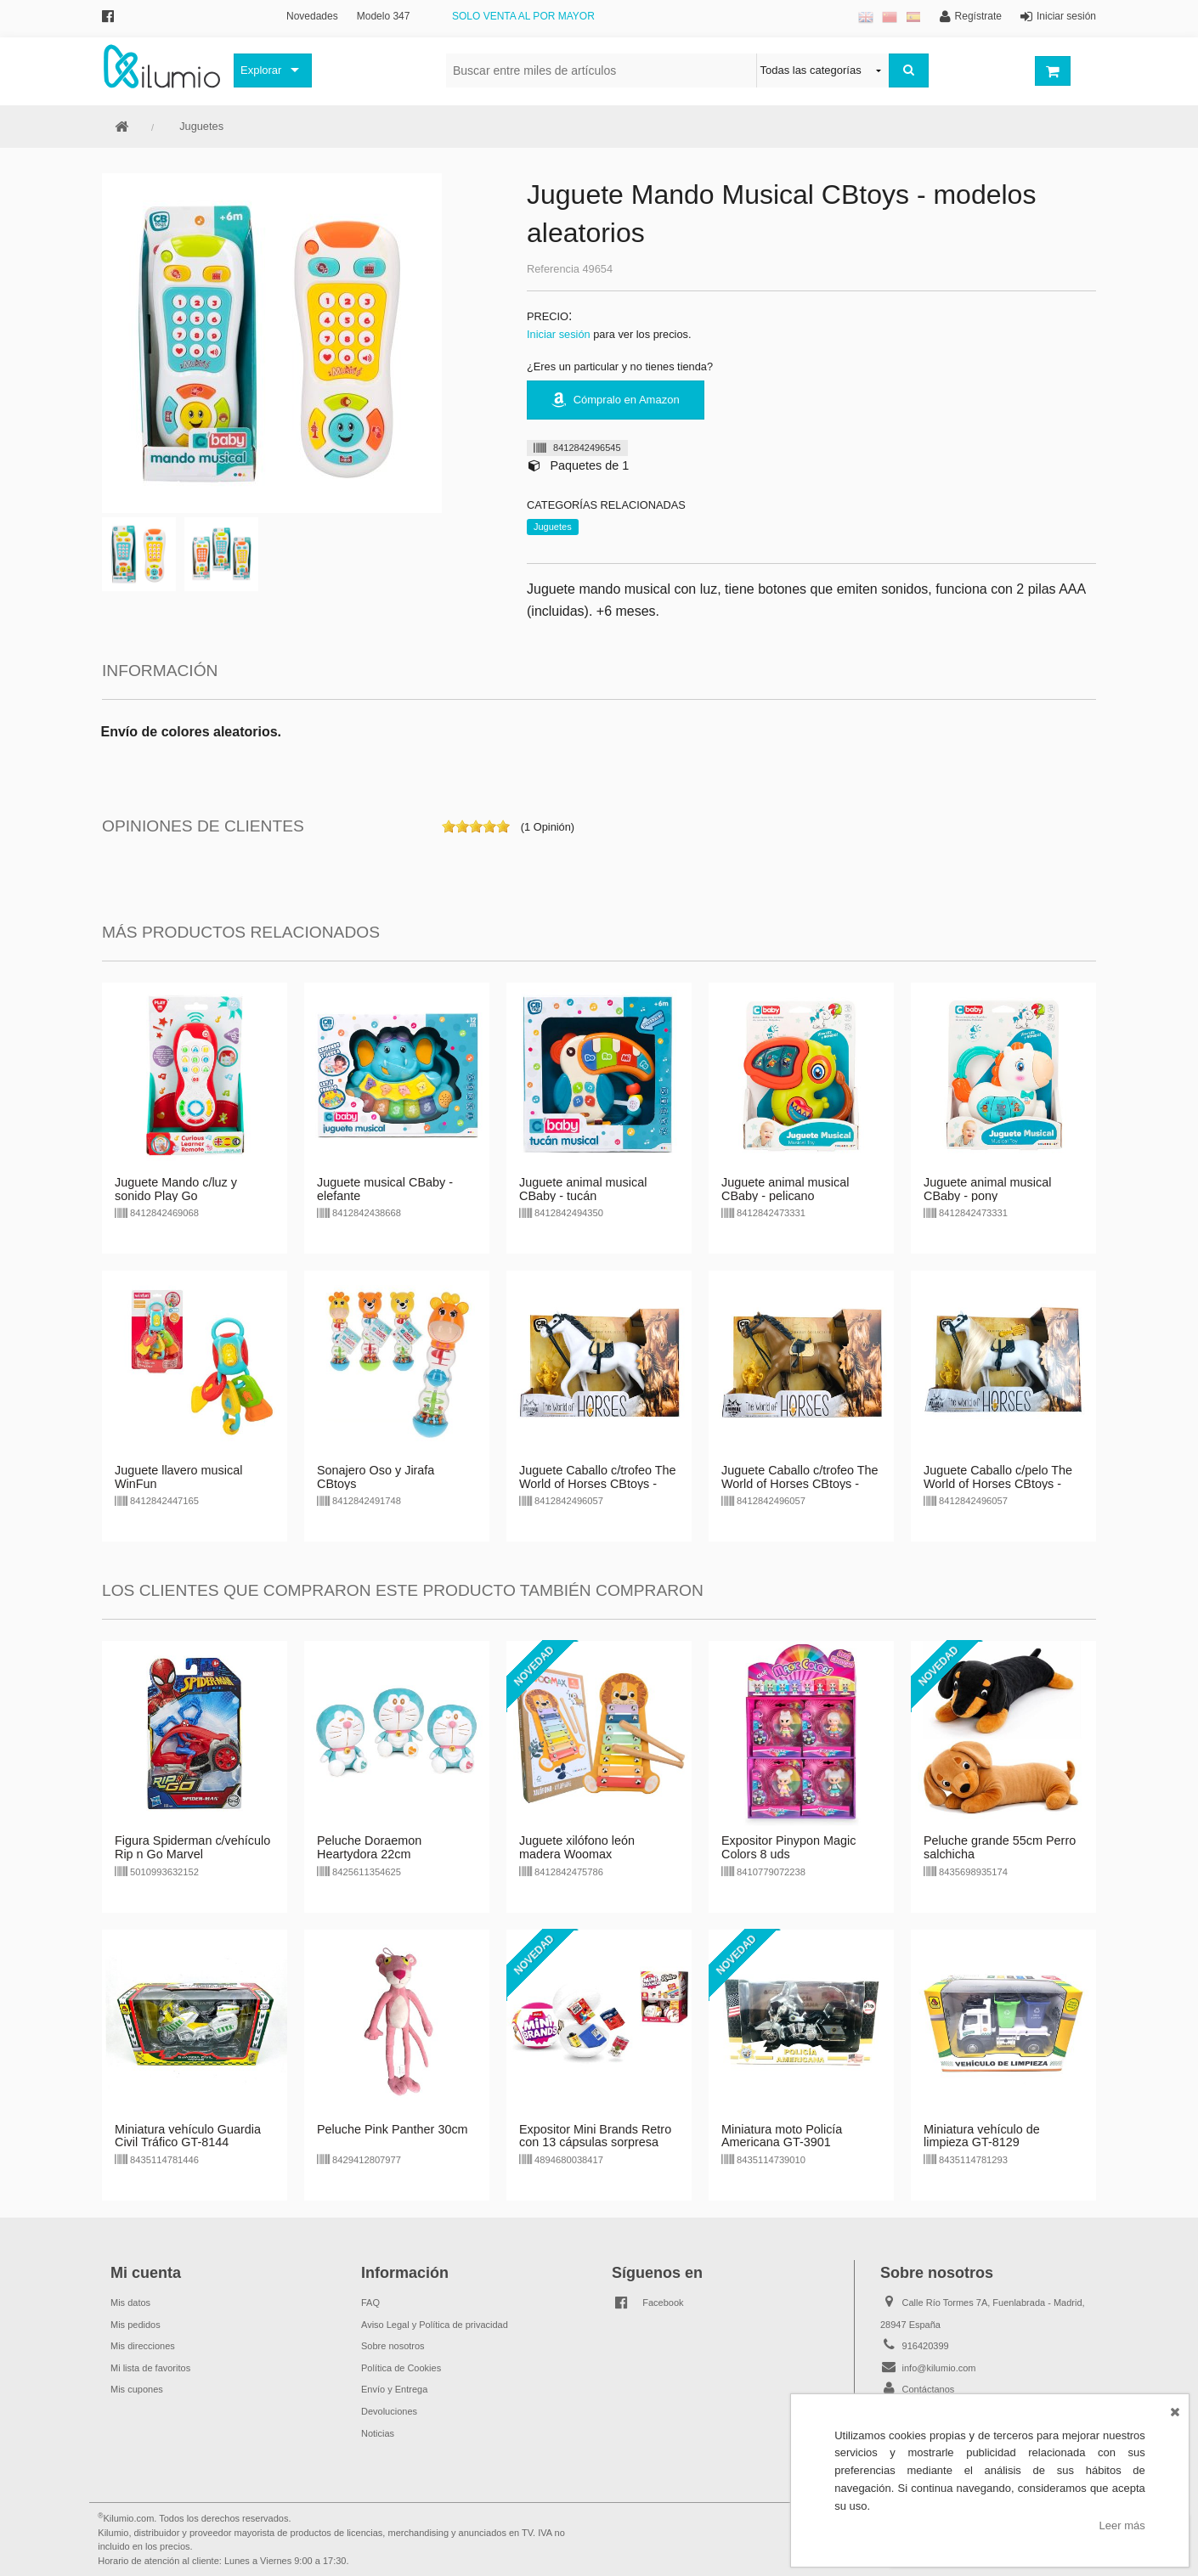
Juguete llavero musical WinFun (178, 1477)
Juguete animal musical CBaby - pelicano (785, 1189)
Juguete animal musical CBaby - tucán (583, 1189)
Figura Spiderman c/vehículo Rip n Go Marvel (192, 1847)
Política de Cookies (401, 2368)
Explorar (260, 70)
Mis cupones (136, 2389)
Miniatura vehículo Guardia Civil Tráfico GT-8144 (188, 2136)
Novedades (312, 16)
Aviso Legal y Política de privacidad (434, 2325)
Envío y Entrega (394, 2389)
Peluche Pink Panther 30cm (392, 2129)
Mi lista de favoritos (150, 2368)
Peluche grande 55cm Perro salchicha (1000, 1847)
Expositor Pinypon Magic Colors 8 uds (788, 1847)
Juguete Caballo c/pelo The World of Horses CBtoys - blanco (998, 1483)
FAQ (370, 2302)
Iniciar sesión (559, 334)
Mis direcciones (142, 2346)
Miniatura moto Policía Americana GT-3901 (781, 2136)
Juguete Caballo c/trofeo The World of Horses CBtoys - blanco (597, 1483)
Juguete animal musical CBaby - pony (987, 1189)
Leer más (1122, 2525)
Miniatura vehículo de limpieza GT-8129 (982, 2136)
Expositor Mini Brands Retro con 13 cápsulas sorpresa (595, 2136)
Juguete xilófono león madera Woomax (577, 1847)
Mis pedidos (135, 2325)
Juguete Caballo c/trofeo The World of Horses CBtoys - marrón (800, 1483)
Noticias (377, 2433)
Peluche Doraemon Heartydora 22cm (369, 1847)
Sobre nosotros (393, 2346)
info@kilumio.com (939, 2368)
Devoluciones (389, 2411)
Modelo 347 (383, 16)
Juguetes (201, 126)
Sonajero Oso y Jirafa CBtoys (375, 1477)
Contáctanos (928, 2389)
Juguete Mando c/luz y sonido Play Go (176, 1189)
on (448, 826)
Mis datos (130, 2302)
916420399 (925, 2346)
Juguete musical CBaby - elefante (385, 1189)
